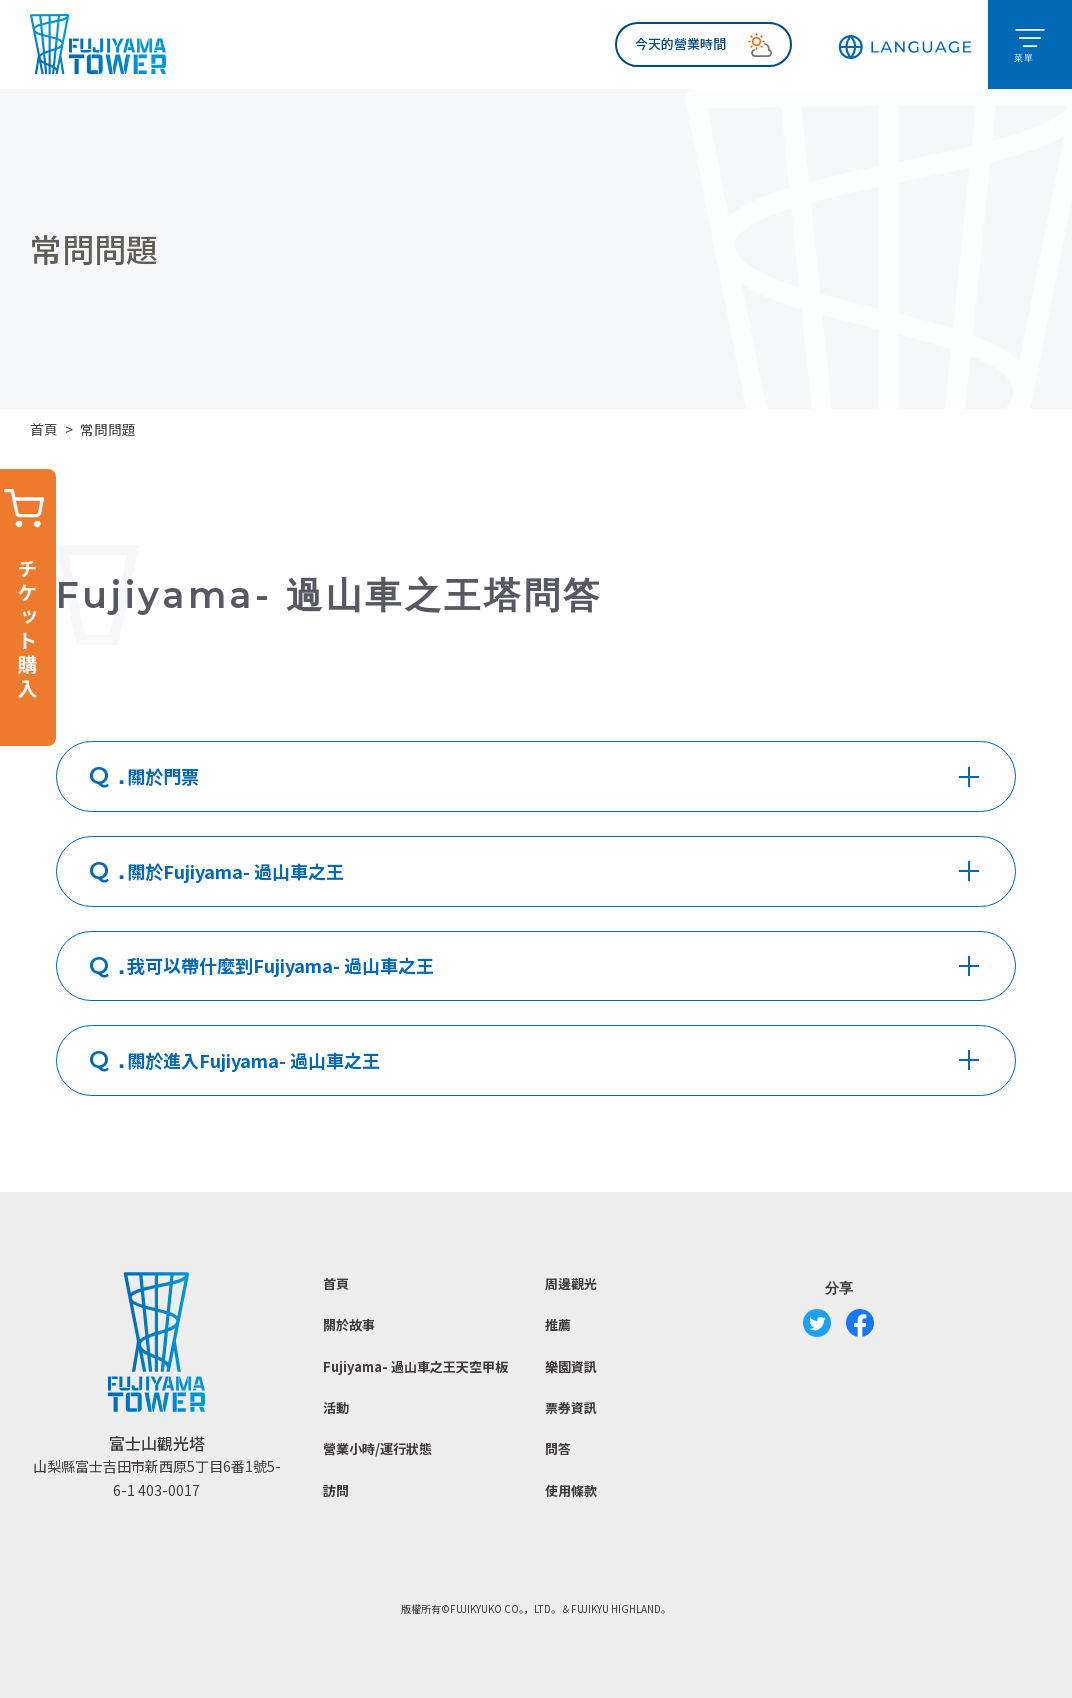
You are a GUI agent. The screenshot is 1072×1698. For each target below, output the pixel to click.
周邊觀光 (571, 1283)
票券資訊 (571, 1407)
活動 (336, 1407)
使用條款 (571, 1490)
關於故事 (349, 1324)
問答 (558, 1448)
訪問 (336, 1490)
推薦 (558, 1324)
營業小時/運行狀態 (377, 1448)
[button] (905, 44)
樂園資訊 (571, 1366)
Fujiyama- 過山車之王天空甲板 (415, 1366)
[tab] (536, 776)
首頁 (44, 429)
